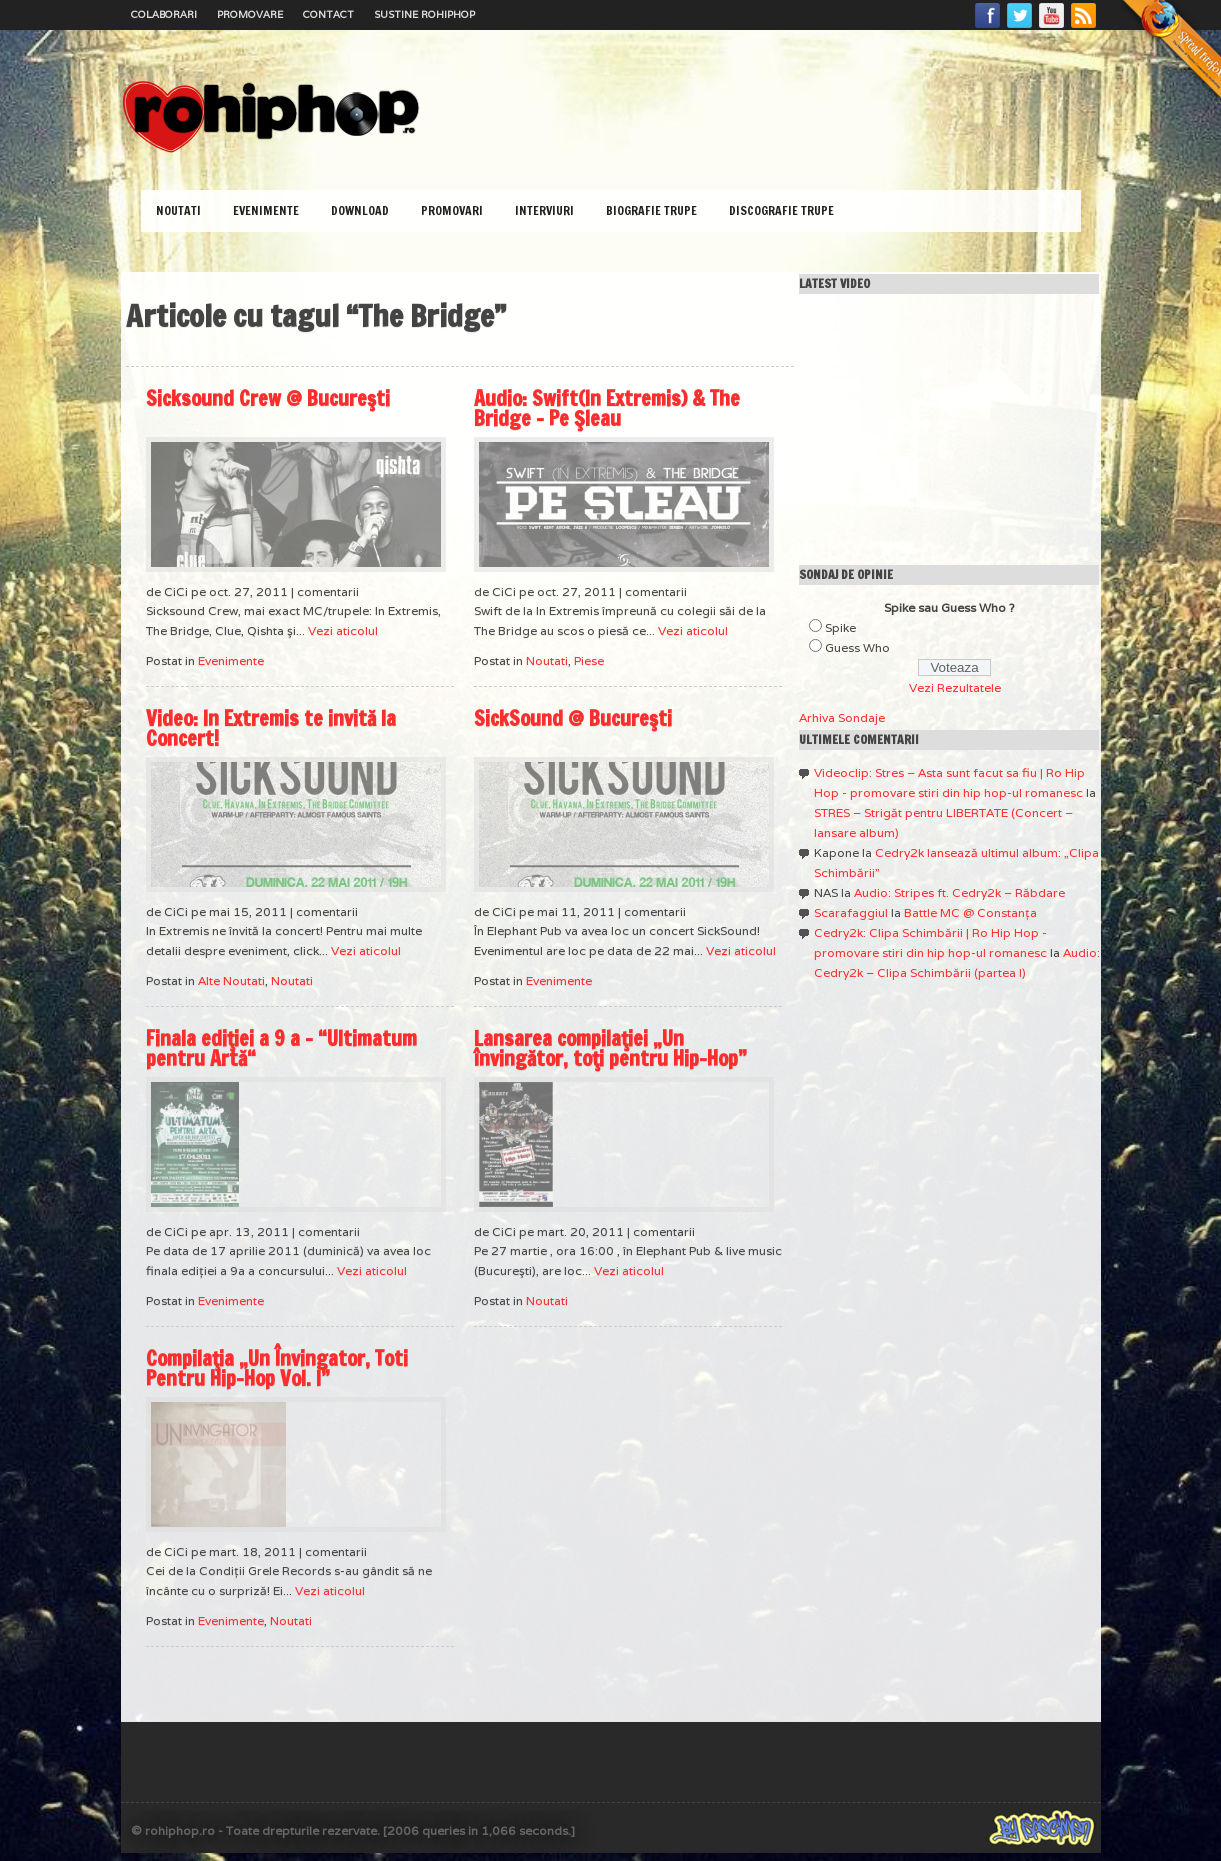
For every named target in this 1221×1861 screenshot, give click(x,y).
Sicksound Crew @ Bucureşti (268, 398)
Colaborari (164, 14)
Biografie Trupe (651, 210)
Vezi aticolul (343, 630)
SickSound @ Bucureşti (573, 718)
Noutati (178, 210)
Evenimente (266, 210)
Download (360, 210)
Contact (328, 14)
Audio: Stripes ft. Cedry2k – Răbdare (959, 892)
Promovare (250, 14)
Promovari (452, 210)
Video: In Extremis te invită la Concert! (271, 728)
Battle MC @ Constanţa (970, 912)
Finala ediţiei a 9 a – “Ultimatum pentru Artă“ (281, 1048)
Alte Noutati (231, 980)
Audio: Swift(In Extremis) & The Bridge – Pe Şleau (607, 408)
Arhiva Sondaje (842, 717)
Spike (840, 627)
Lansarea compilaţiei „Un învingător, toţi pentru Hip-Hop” (610, 1048)
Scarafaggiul (851, 912)
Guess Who (857, 647)
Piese (589, 660)
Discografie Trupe (781, 210)
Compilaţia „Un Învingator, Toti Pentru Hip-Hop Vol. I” (277, 1368)
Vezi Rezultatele (955, 687)
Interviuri (544, 210)
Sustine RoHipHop (424, 14)
